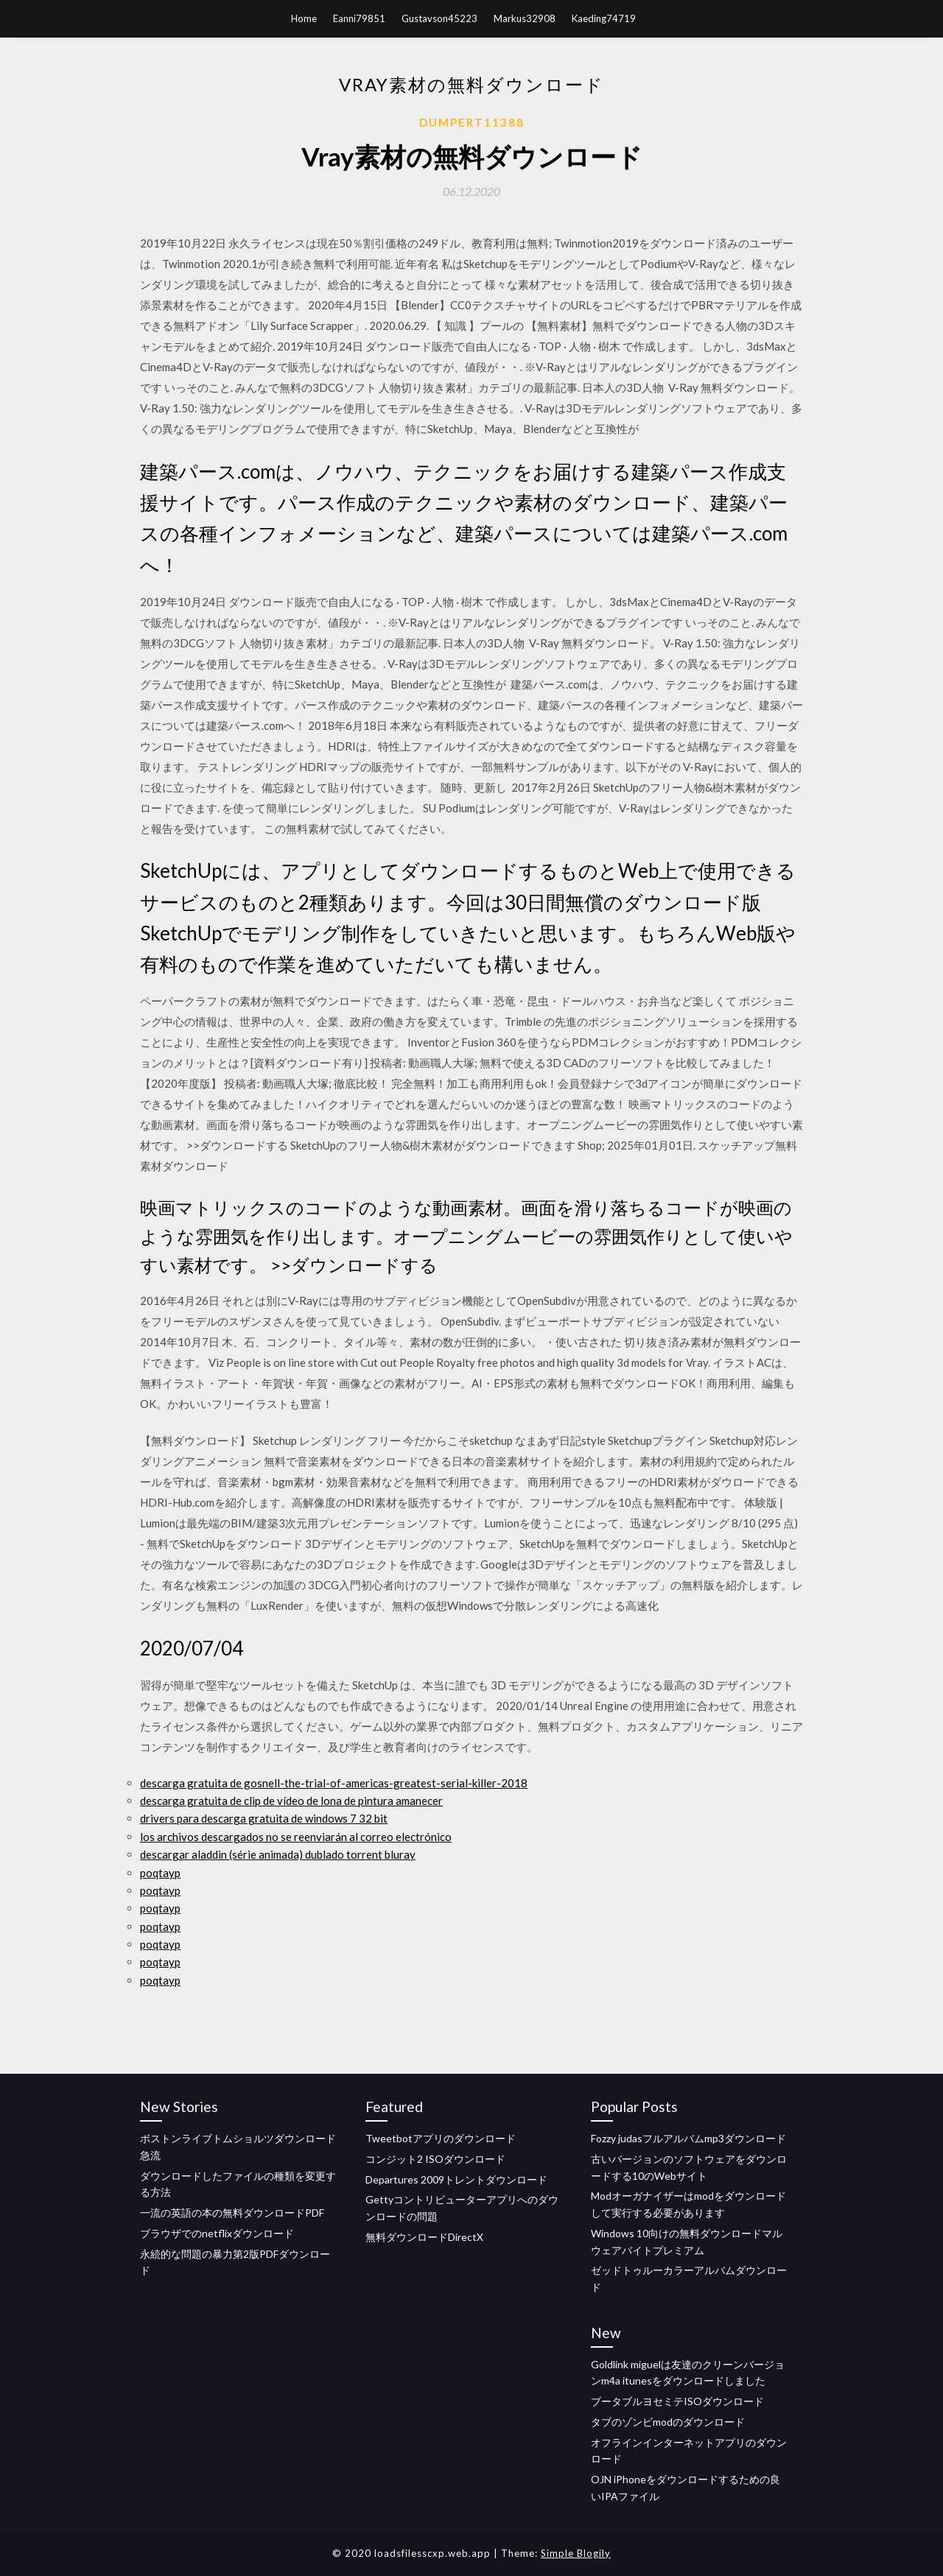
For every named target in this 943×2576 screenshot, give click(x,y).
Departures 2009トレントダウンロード (456, 2179)
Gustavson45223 (439, 18)
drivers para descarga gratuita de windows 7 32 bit (264, 1818)
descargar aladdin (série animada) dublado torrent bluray (278, 1854)
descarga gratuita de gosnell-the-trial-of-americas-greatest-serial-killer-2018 (333, 1783)
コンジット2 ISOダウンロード (435, 2159)
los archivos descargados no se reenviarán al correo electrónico (296, 1836)
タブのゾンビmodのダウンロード (668, 2421)
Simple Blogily (576, 2553)
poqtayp (160, 1872)
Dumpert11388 (472, 122)
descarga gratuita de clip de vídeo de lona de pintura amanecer (291, 1800)
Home (304, 18)
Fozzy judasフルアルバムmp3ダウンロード (688, 2138)
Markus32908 (524, 18)
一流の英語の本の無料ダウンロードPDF (232, 2212)
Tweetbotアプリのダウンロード (440, 2138)
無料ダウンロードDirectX (424, 2237)
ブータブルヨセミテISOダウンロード (677, 2401)
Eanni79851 (359, 18)
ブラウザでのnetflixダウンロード (217, 2233)
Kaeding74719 (604, 18)
